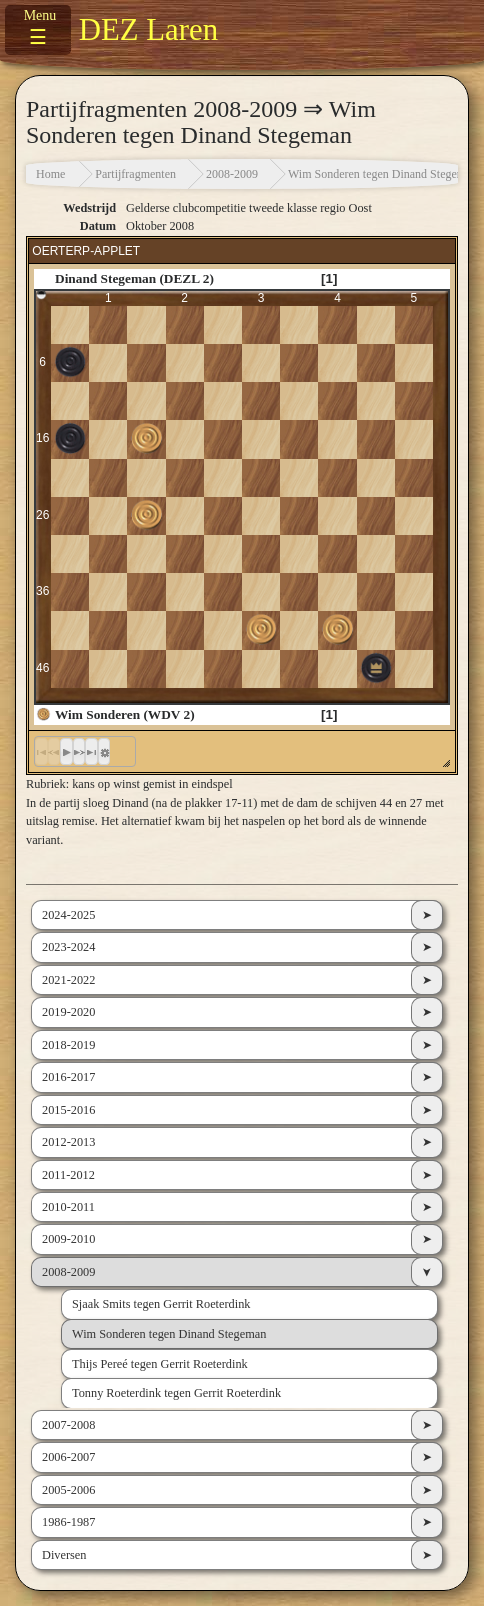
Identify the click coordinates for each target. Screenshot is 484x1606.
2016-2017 (68, 1077)
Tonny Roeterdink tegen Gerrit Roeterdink (176, 1393)
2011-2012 (68, 1175)
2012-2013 (68, 1142)
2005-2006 (68, 1490)
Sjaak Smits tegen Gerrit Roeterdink (161, 1304)
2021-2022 (68, 980)
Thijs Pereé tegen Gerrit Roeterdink (160, 1364)
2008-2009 (232, 174)
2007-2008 (68, 1425)
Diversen (64, 1555)
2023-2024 (68, 947)
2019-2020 (68, 1012)
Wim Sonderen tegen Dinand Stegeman (382, 174)
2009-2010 (68, 1239)
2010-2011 (68, 1207)
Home (50, 174)
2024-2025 (68, 915)
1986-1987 (68, 1522)
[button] (66, 752)
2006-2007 (68, 1457)
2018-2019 (68, 1045)
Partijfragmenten (135, 174)
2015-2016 (68, 1110)
